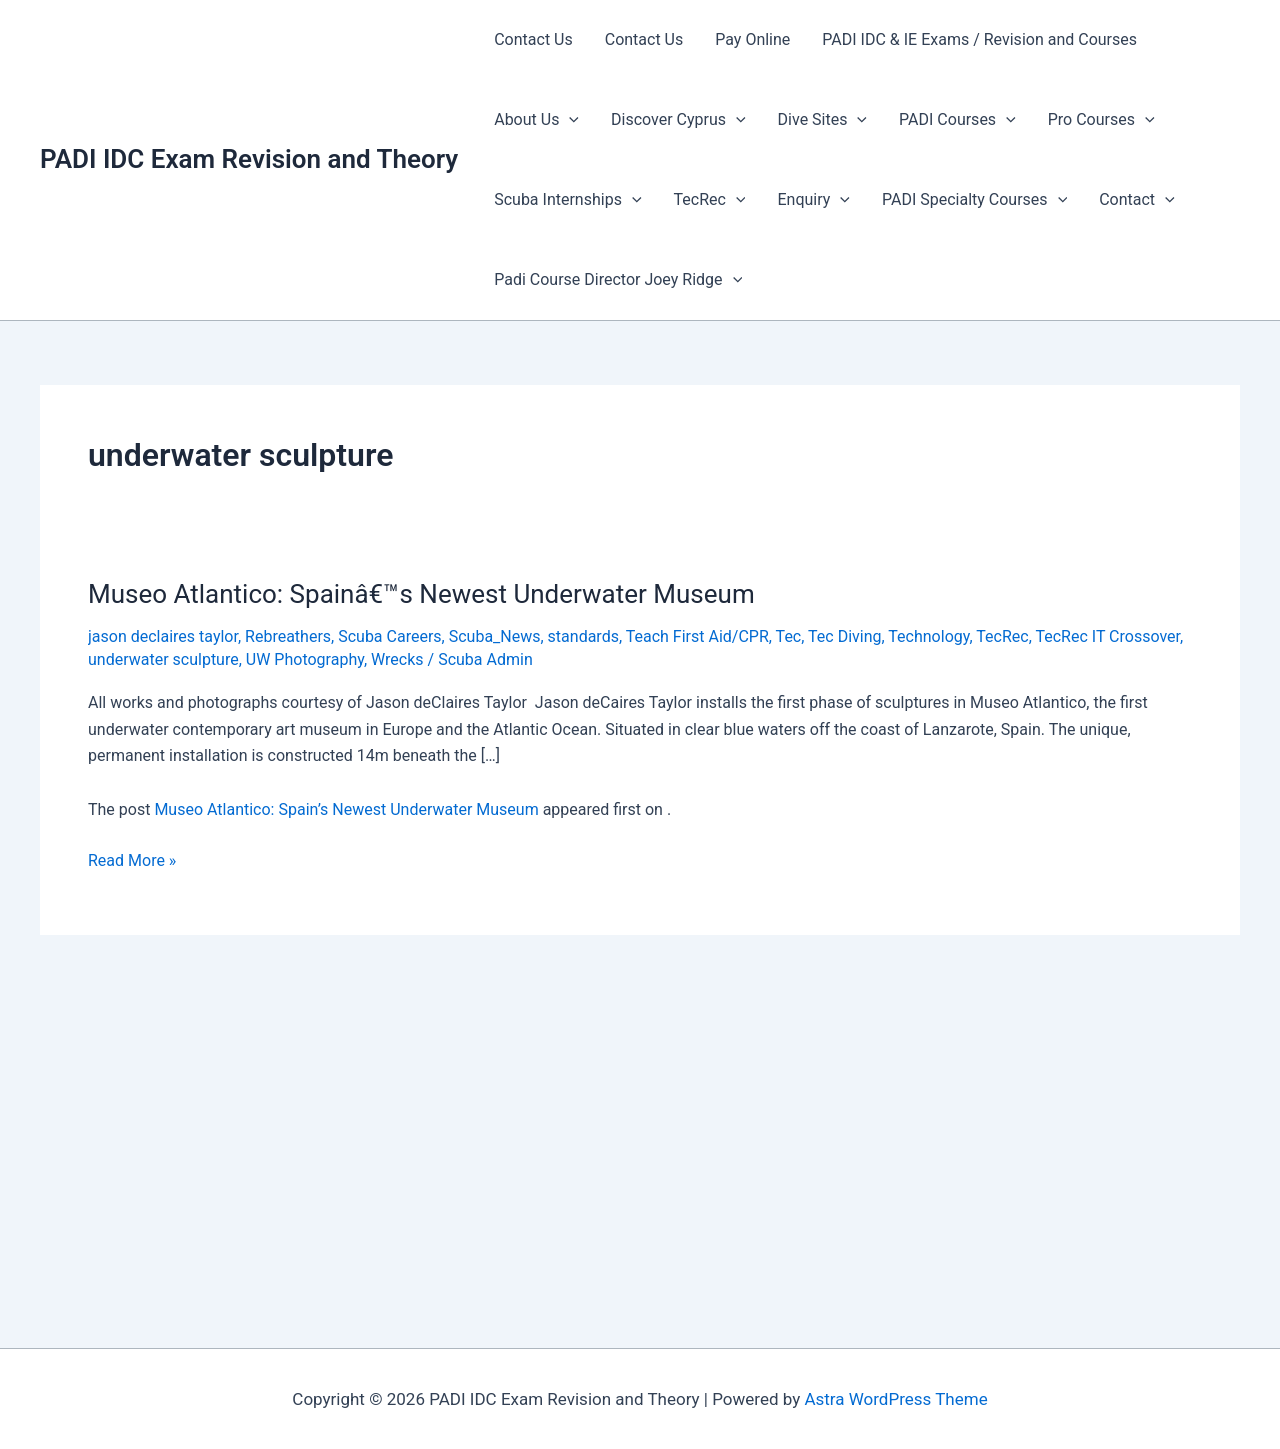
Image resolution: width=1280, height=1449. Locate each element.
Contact (1137, 200)
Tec (789, 636)
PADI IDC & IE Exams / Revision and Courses (979, 39)
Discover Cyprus (678, 120)
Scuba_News (495, 636)
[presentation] (569, 120)
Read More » (132, 861)
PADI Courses (957, 120)
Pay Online (752, 39)
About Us (536, 120)
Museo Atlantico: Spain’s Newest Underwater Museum (346, 809)
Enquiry (813, 200)
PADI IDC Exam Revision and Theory (249, 159)
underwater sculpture (163, 659)
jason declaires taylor (163, 636)
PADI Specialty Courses (974, 200)
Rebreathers (288, 636)
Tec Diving (844, 636)
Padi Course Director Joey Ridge (618, 280)
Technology (928, 636)
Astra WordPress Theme (895, 1399)
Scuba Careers (389, 636)
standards (583, 636)
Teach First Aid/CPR (697, 636)
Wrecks (397, 659)
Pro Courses (1101, 120)
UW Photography (305, 659)
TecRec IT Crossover (1107, 636)
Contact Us (533, 39)
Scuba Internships (567, 200)
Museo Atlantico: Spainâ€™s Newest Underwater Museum (421, 594)
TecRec (710, 200)
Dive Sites (822, 120)
